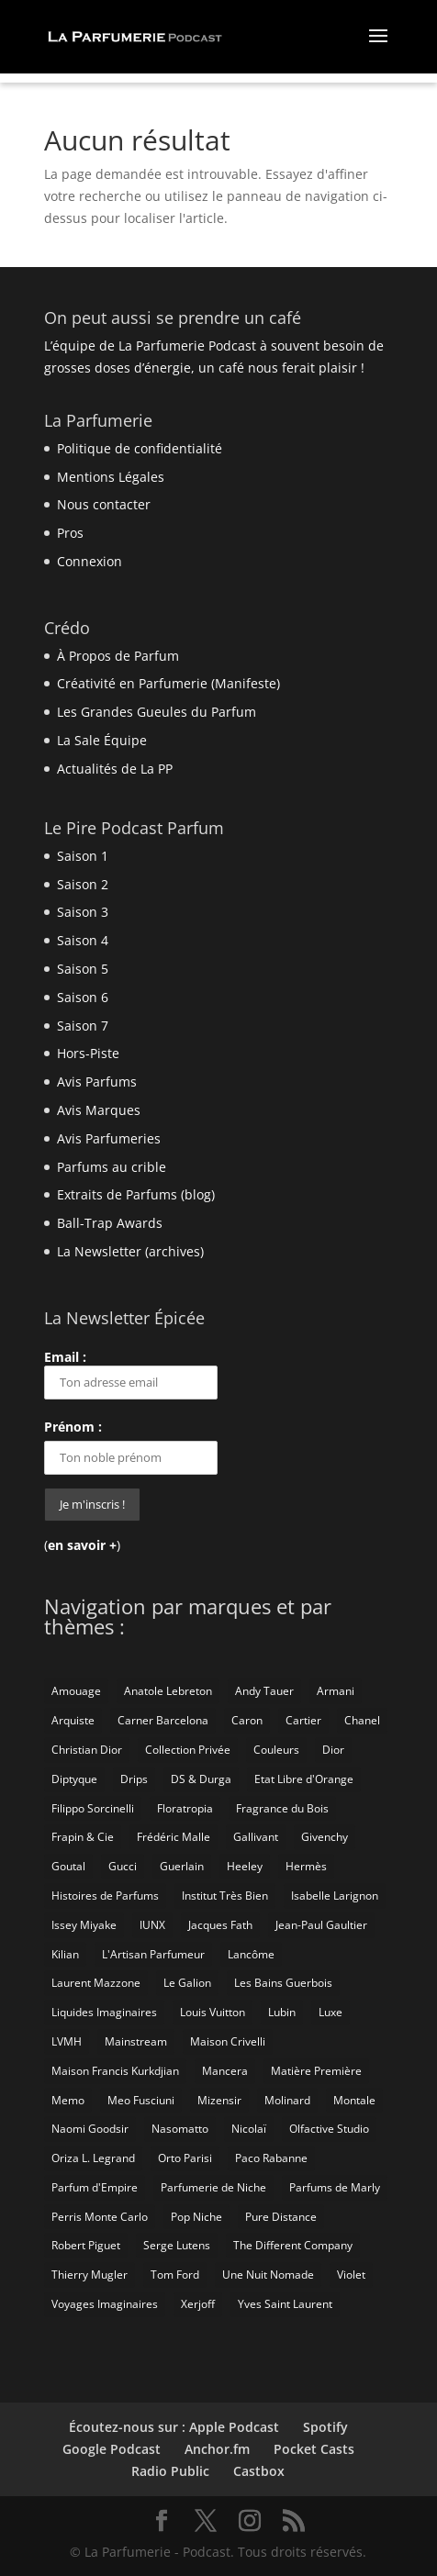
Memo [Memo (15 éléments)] (67, 2100)
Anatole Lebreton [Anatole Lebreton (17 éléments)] (168, 1691)
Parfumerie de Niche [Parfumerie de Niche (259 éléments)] (213, 2187)
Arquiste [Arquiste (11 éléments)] (73, 1720)
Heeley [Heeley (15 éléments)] (245, 1866)
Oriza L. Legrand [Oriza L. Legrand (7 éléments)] (93, 2158)
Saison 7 (82, 1025)
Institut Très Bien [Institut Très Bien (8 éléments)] (225, 1895)
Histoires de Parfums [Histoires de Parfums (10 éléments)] (105, 1895)
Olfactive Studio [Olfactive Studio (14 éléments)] (329, 2128)
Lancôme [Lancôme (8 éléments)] (251, 1954)
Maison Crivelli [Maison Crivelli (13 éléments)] (227, 2041)
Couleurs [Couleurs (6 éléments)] (276, 1749)
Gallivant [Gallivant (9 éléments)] (255, 1837)
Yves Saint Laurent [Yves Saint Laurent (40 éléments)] (285, 2304)
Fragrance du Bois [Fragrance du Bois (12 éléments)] (282, 1808)
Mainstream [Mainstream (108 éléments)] (136, 2041)
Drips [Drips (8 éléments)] (134, 1779)
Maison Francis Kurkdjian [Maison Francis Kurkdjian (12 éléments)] (115, 2071)
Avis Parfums (97, 1081)
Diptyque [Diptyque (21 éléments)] (74, 1779)
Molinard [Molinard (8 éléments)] (287, 2100)
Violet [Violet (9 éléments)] (351, 2274)
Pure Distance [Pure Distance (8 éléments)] (281, 2217)
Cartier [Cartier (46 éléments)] (303, 1720)
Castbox (259, 2471)
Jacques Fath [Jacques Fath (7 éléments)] (220, 1925)
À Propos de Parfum (118, 655)
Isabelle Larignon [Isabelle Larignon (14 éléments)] (334, 1895)
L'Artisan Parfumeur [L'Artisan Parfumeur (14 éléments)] (153, 1954)
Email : (131, 1374)
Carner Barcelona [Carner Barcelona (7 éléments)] (163, 1720)
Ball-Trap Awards (109, 1223)
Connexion (89, 561)
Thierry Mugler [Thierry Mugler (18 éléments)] (89, 2274)
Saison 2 (82, 884)
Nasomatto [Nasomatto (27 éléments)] (179, 2128)
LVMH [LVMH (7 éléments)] (66, 2041)
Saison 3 (82, 911)
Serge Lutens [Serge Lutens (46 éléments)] (176, 2245)
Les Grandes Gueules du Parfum (156, 711)
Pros (70, 532)
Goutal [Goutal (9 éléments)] (68, 1866)
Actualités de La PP (115, 768)
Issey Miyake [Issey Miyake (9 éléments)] (84, 1925)
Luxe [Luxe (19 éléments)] (330, 2012)
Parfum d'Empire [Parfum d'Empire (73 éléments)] (94, 2187)
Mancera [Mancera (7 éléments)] (225, 2071)
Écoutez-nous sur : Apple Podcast (174, 2427)
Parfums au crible (111, 1167)
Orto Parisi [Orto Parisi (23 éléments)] (185, 2158)
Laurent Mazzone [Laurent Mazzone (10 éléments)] (95, 1983)
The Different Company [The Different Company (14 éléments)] (293, 2245)
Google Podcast (111, 2449)
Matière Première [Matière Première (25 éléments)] (316, 2071)
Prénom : (73, 1426)
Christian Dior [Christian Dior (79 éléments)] (86, 1749)
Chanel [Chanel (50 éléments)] (362, 1720)
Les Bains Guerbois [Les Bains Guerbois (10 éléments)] (283, 1983)
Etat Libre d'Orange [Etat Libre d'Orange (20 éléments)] (303, 1779)
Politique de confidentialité (139, 448)
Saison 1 (82, 855)
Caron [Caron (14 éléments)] (247, 1720)
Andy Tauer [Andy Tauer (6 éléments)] (264, 1691)
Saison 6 (82, 997)
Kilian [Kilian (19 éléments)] (65, 1954)
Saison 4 (82, 940)
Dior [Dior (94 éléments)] (333, 1749)
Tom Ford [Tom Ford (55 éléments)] (175, 2274)
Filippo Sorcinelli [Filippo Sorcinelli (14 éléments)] (92, 1808)
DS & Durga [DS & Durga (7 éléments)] (201, 1779)
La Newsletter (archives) (130, 1251)
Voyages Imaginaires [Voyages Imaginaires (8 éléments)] (104, 2304)
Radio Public (170, 2471)
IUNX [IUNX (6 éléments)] (152, 1925)
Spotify (325, 2427)
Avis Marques (98, 1110)
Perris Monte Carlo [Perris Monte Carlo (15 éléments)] (99, 2217)
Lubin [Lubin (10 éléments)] (282, 2012)
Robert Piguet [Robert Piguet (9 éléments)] (85, 2245)
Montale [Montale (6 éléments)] (354, 2100)
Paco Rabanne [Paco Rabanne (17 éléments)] (271, 2158)
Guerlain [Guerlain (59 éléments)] (182, 1866)
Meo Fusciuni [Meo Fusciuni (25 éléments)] (140, 2100)
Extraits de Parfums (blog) (136, 1194)
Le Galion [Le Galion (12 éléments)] (187, 1983)
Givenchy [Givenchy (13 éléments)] (324, 1837)
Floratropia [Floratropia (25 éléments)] (185, 1808)
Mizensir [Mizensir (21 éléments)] (219, 2100)
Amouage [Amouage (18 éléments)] (76, 1691)
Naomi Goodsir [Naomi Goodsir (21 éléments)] (90, 2128)
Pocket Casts (314, 2449)
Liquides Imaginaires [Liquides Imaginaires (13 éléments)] (104, 2012)
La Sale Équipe (102, 740)
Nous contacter (104, 504)
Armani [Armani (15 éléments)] (335, 1691)
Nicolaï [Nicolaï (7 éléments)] (248, 2128)
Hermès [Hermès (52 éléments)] (306, 1866)
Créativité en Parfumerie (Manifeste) (168, 683)
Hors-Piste (88, 1053)
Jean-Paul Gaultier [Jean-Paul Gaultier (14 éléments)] (321, 1925)
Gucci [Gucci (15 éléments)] (122, 1866)
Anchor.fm (217, 2449)
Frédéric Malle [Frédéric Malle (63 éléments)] (173, 1837)
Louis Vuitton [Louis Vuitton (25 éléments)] (212, 2012)
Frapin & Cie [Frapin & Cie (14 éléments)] (82, 1837)
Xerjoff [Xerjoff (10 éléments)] (198, 2304)
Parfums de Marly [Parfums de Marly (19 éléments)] (334, 2187)
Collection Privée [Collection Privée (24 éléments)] (187, 1749)
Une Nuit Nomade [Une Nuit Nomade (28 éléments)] (268, 2274)
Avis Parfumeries (109, 1138)
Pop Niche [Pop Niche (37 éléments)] (196, 2217)
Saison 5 (82, 968)
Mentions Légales (110, 476)
